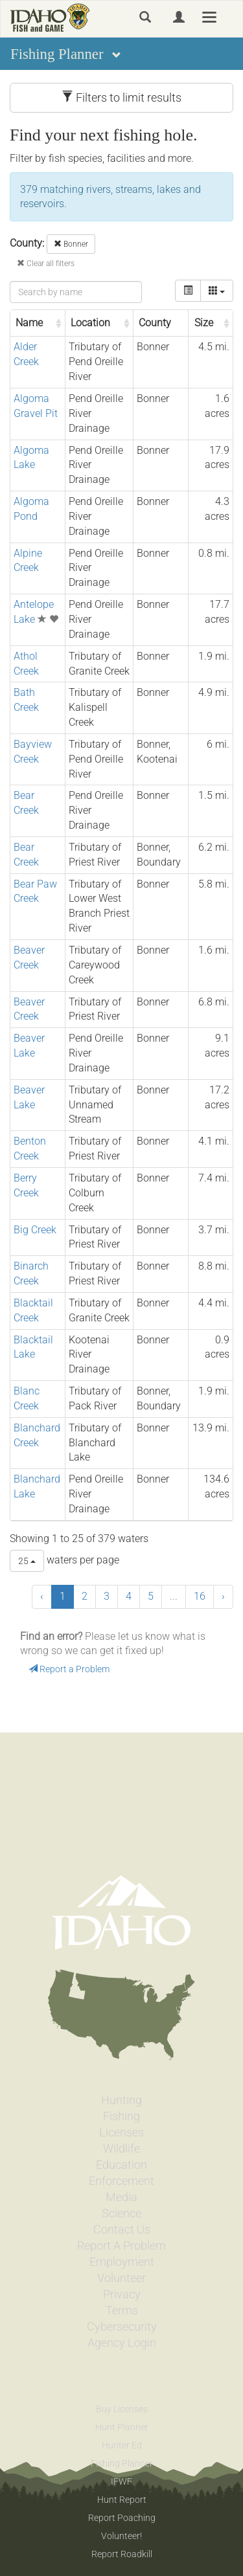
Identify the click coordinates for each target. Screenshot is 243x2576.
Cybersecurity (122, 2326)
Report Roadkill (121, 2554)
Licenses (121, 2132)
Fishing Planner (122, 2463)
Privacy (122, 2294)
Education (121, 2164)
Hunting (121, 2100)
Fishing (121, 2116)
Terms (122, 2310)
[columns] (216, 291)
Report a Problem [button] (69, 1669)
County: (27, 243)
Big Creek (35, 1230)
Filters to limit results (121, 97)
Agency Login (121, 2342)
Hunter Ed (122, 2445)
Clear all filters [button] (46, 263)
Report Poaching (122, 2518)
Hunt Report (121, 2499)
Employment (121, 2262)
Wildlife (121, 2148)
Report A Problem (121, 2245)
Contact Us (121, 2229)
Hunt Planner (121, 2427)
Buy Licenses (122, 2409)
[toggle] (188, 291)
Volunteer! (121, 2536)
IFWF (121, 2481)
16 (199, 1596)
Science (121, 2213)
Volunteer (121, 2278)
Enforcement (121, 2181)
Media (121, 2197)
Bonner (71, 244)
